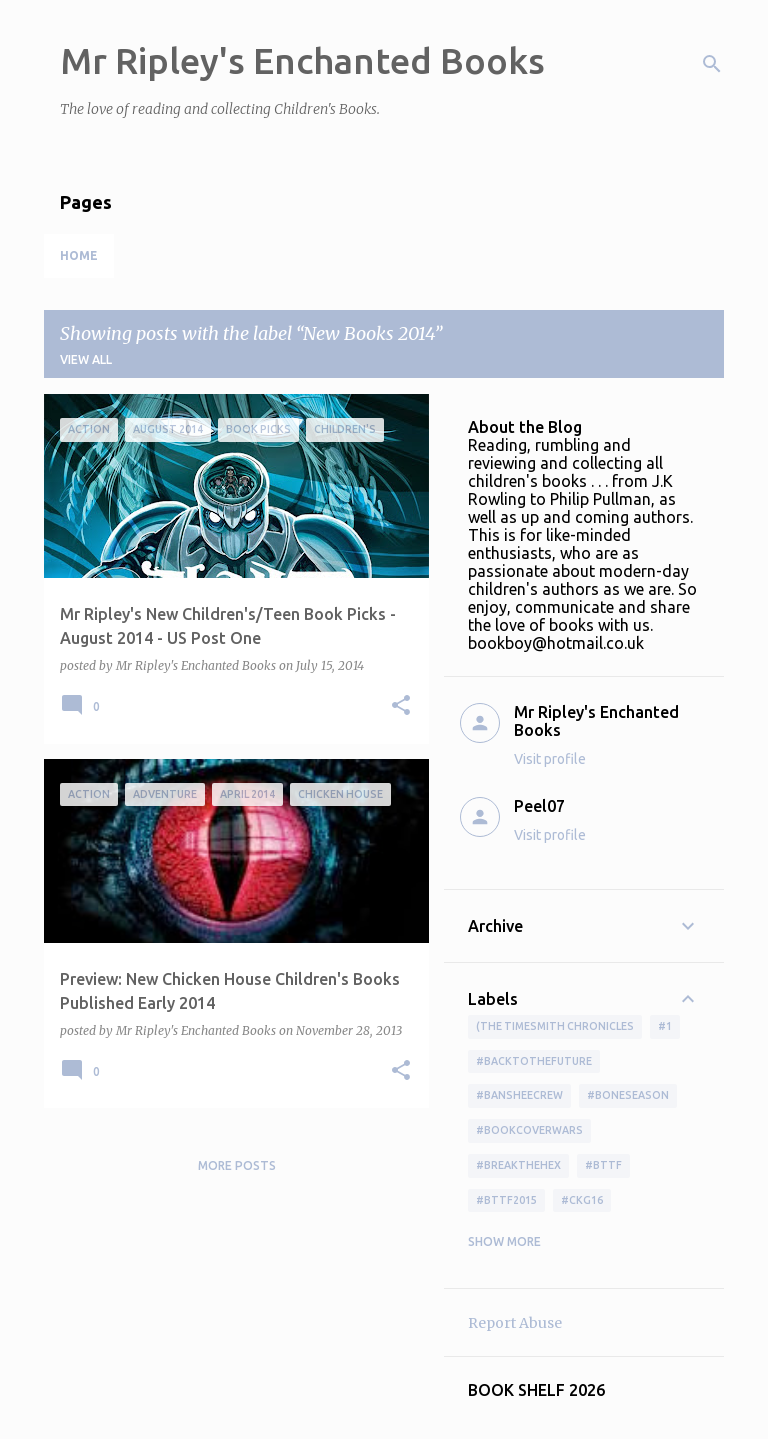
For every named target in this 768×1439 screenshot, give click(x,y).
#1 (665, 1026)
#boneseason (628, 1095)
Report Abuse (515, 1323)
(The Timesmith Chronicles (555, 1026)
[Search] (712, 64)
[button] (401, 706)
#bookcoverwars (529, 1130)
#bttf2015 (506, 1200)
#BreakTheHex (518, 1165)
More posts (237, 1165)
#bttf (603, 1165)
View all (86, 359)
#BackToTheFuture (534, 1061)
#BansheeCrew (519, 1095)
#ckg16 (582, 1200)
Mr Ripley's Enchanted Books (302, 60)
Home (79, 255)
